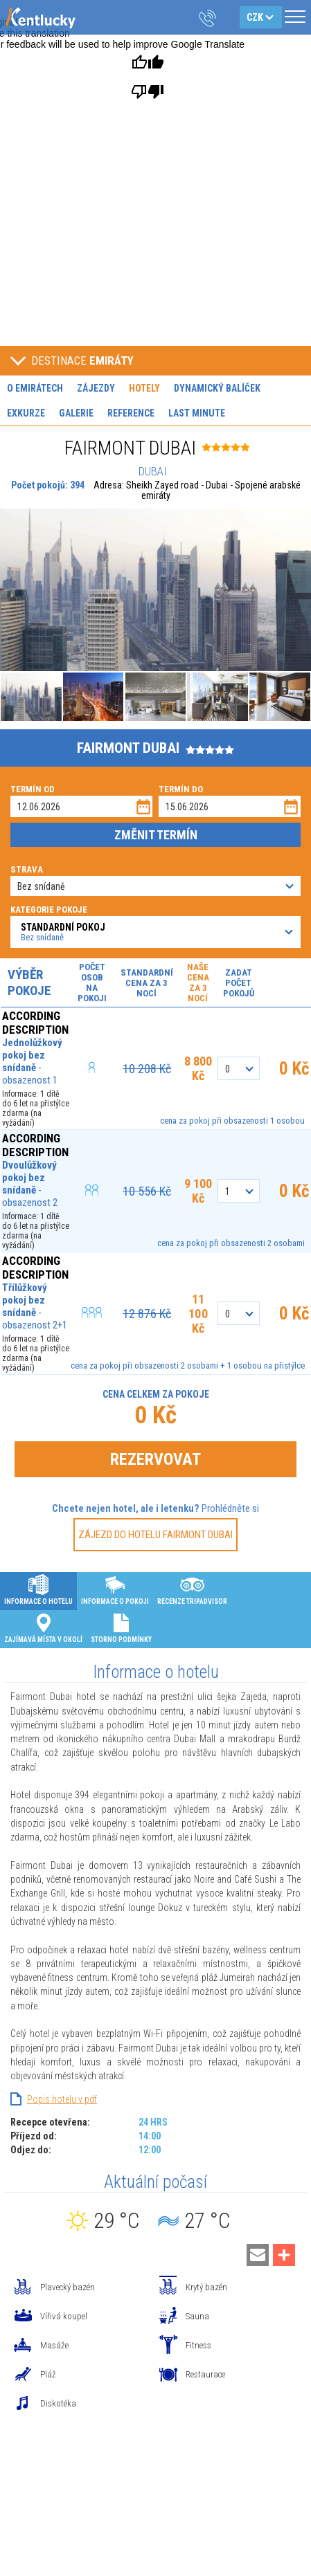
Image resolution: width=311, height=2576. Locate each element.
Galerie (76, 413)
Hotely (144, 388)
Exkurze (26, 413)
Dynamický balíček (217, 388)
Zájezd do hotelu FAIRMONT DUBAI (155, 1534)
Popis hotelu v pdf (62, 2099)
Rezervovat (155, 1459)
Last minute (196, 413)
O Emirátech (35, 388)
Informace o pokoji (115, 1589)
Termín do (181, 789)
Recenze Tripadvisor (192, 1589)
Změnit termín (155, 835)
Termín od (32, 789)
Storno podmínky (121, 1627)
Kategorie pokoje (48, 909)
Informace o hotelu (38, 1589)
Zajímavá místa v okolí (43, 1627)
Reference (130, 413)
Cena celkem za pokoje (156, 1394)
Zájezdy (96, 388)
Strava (26, 869)
